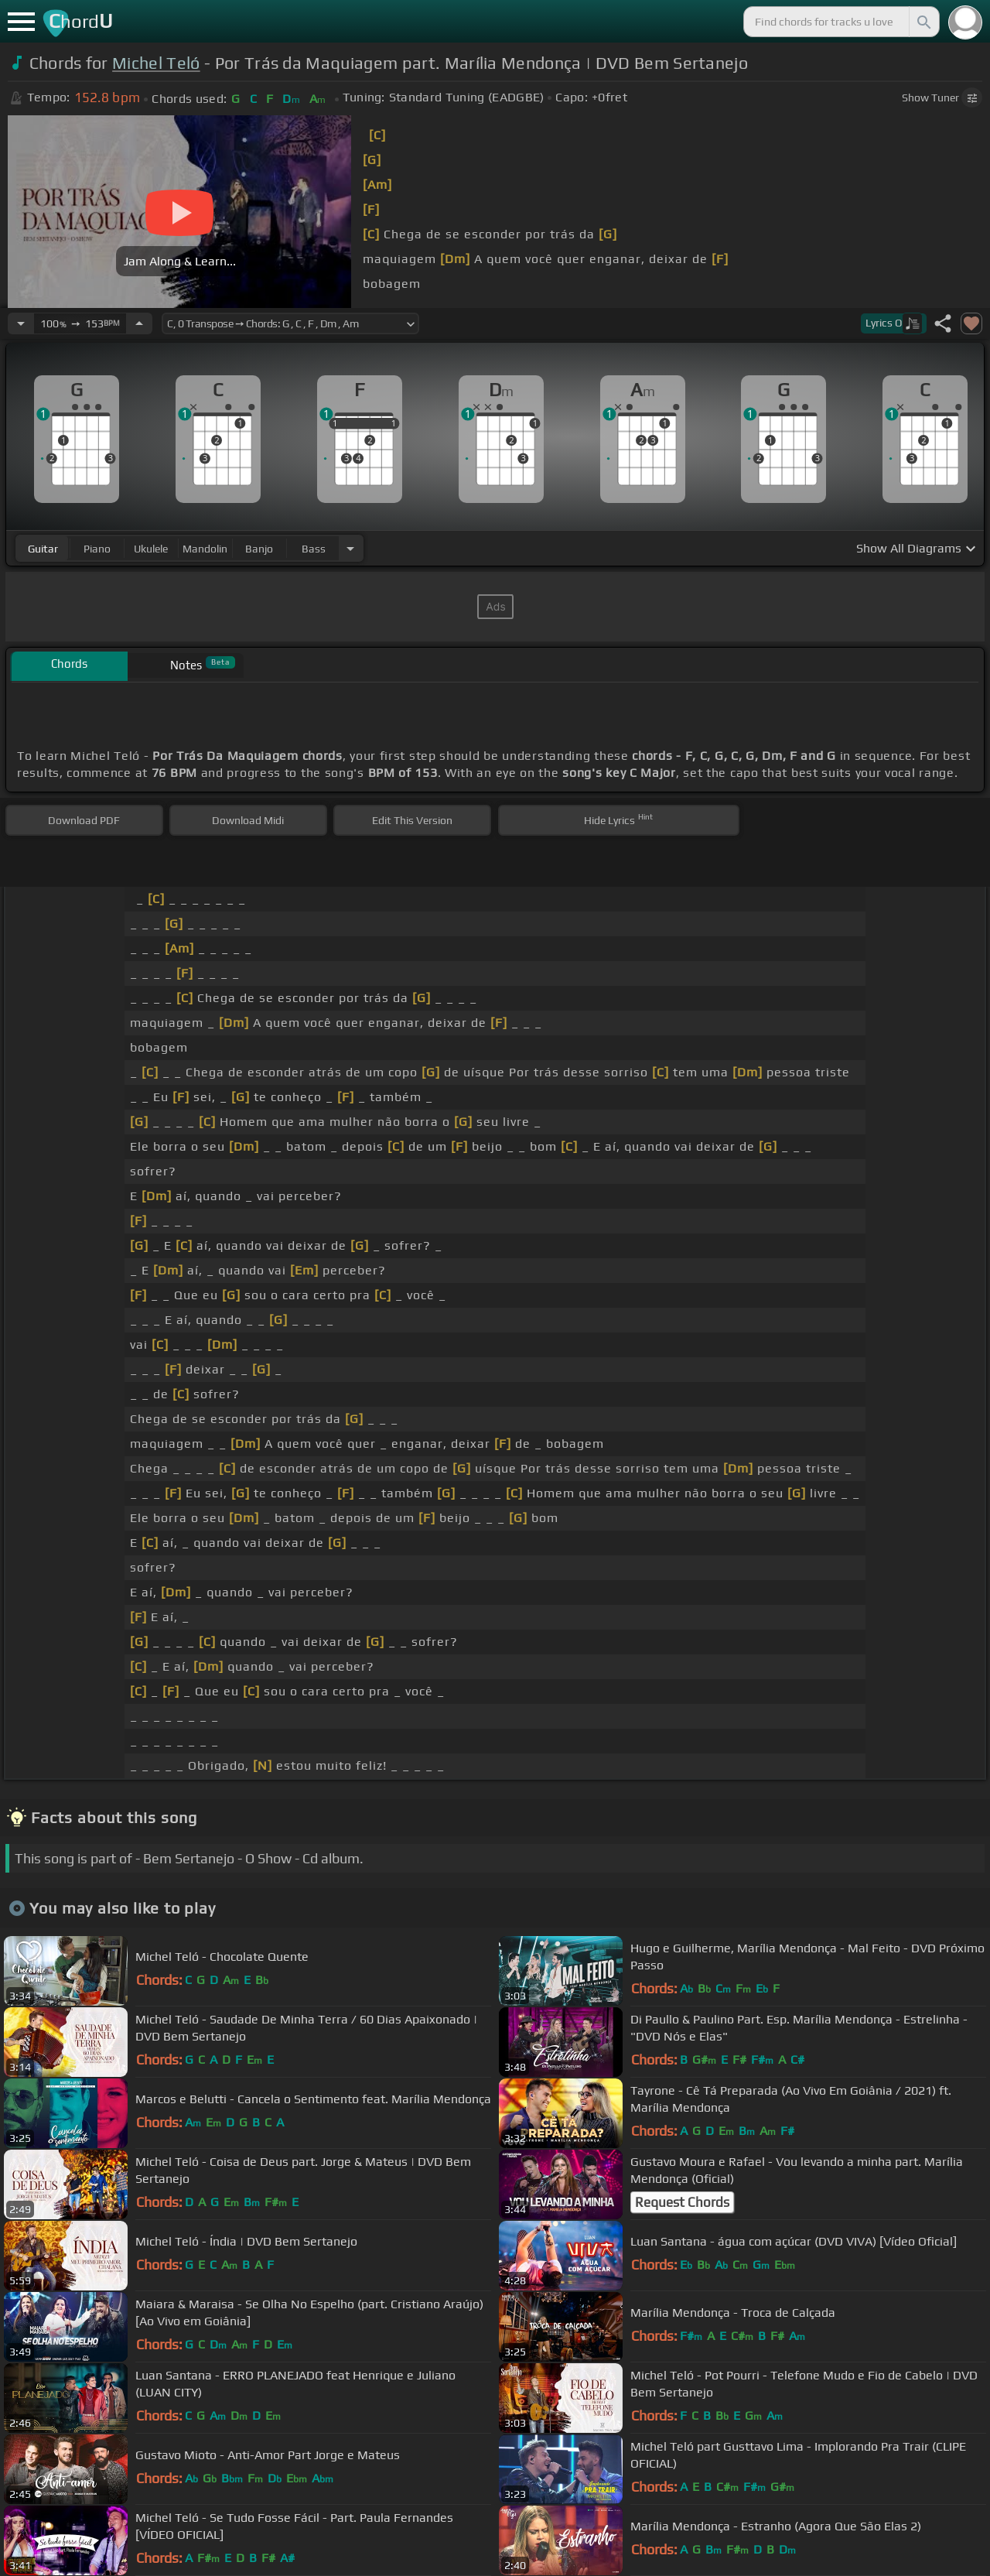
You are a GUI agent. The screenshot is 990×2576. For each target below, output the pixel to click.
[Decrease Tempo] (21, 323)
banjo (259, 548)
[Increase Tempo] (139, 323)
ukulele (151, 548)
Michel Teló (156, 63)
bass (314, 548)
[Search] (923, 21)
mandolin (205, 548)
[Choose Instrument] (350, 548)
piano (97, 548)
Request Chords (682, 2202)
